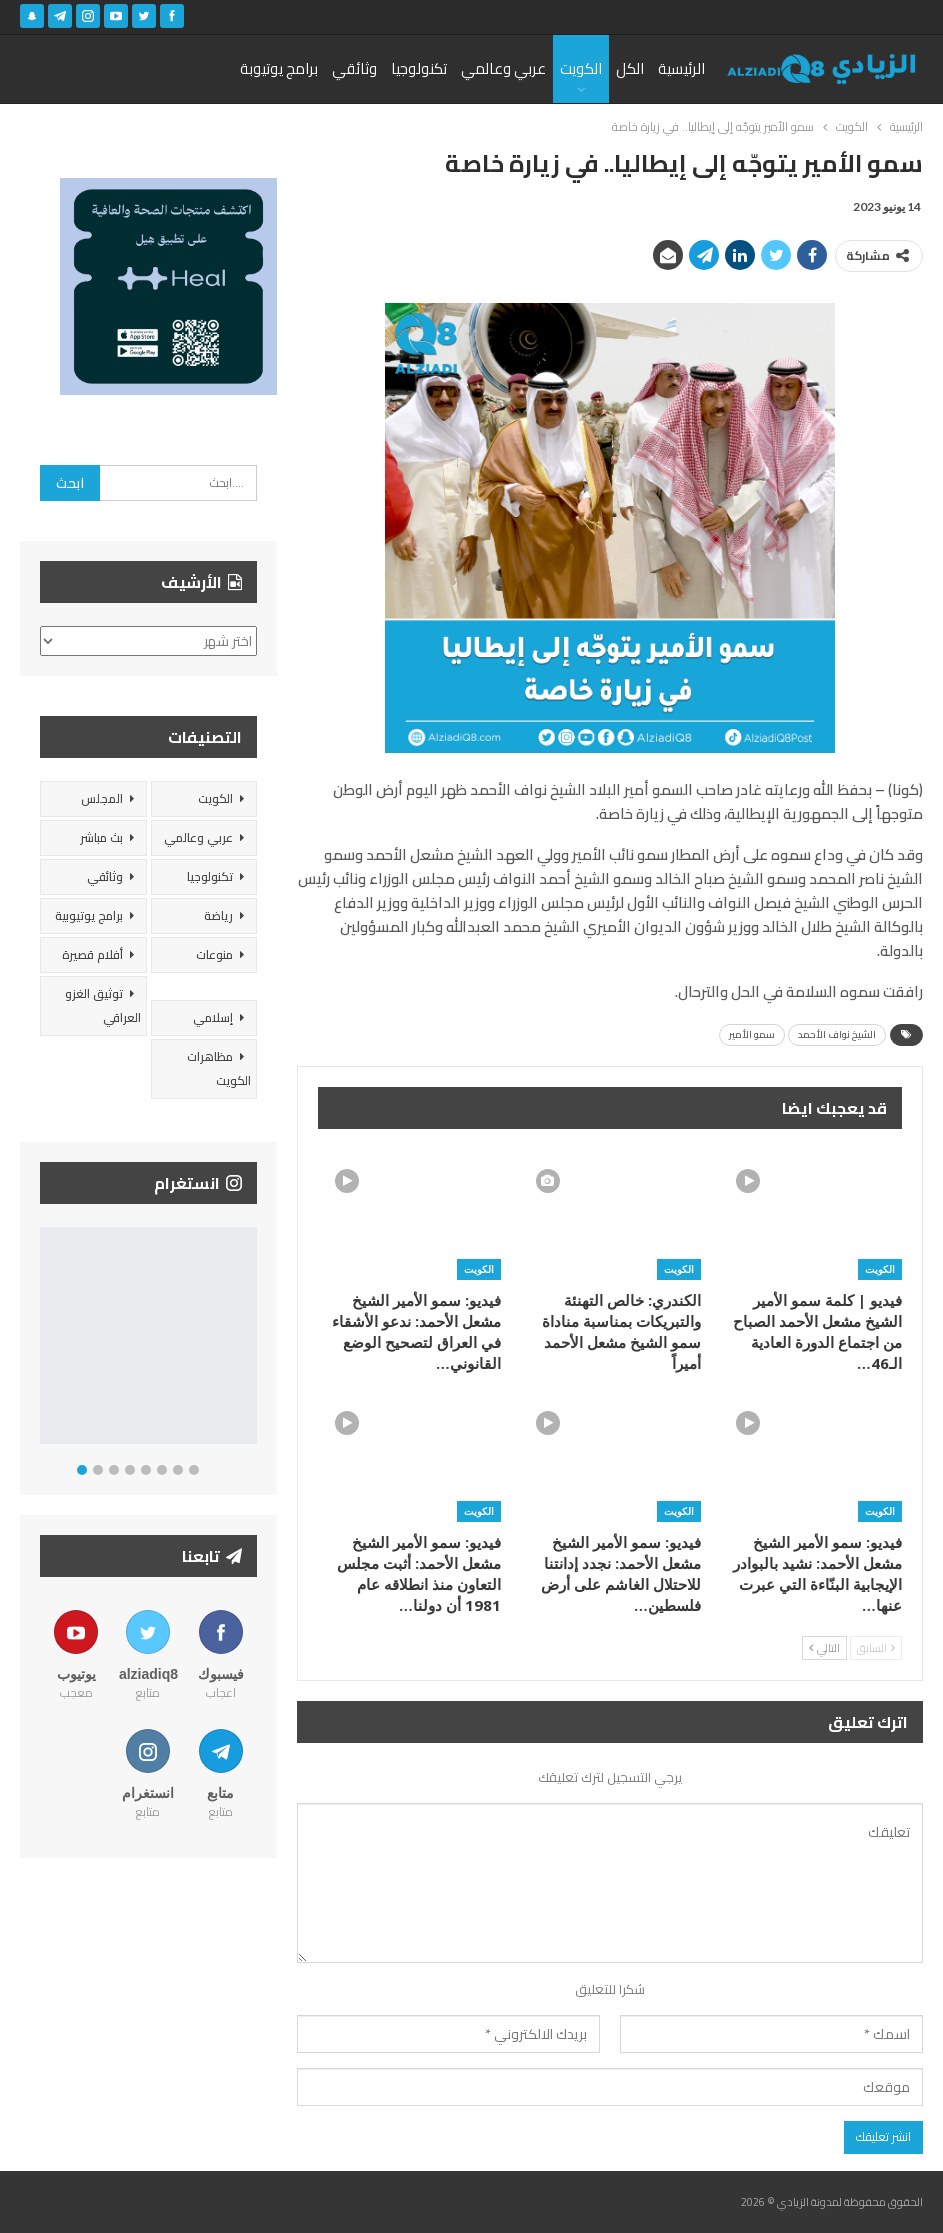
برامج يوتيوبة (279, 68)
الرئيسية (681, 68)
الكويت (581, 68)
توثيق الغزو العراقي (103, 1005)
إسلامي (213, 1017)
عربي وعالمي (503, 68)
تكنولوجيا (419, 68)
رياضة (218, 915)
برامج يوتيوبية (89, 915)
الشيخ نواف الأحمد (837, 1034)
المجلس (102, 798)
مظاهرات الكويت (219, 1068)
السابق (876, 1648)
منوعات (214, 954)
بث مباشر (101, 837)
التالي (824, 1648)
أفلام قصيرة (92, 954)
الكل (630, 68)
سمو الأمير (752, 1034)
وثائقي (354, 68)
